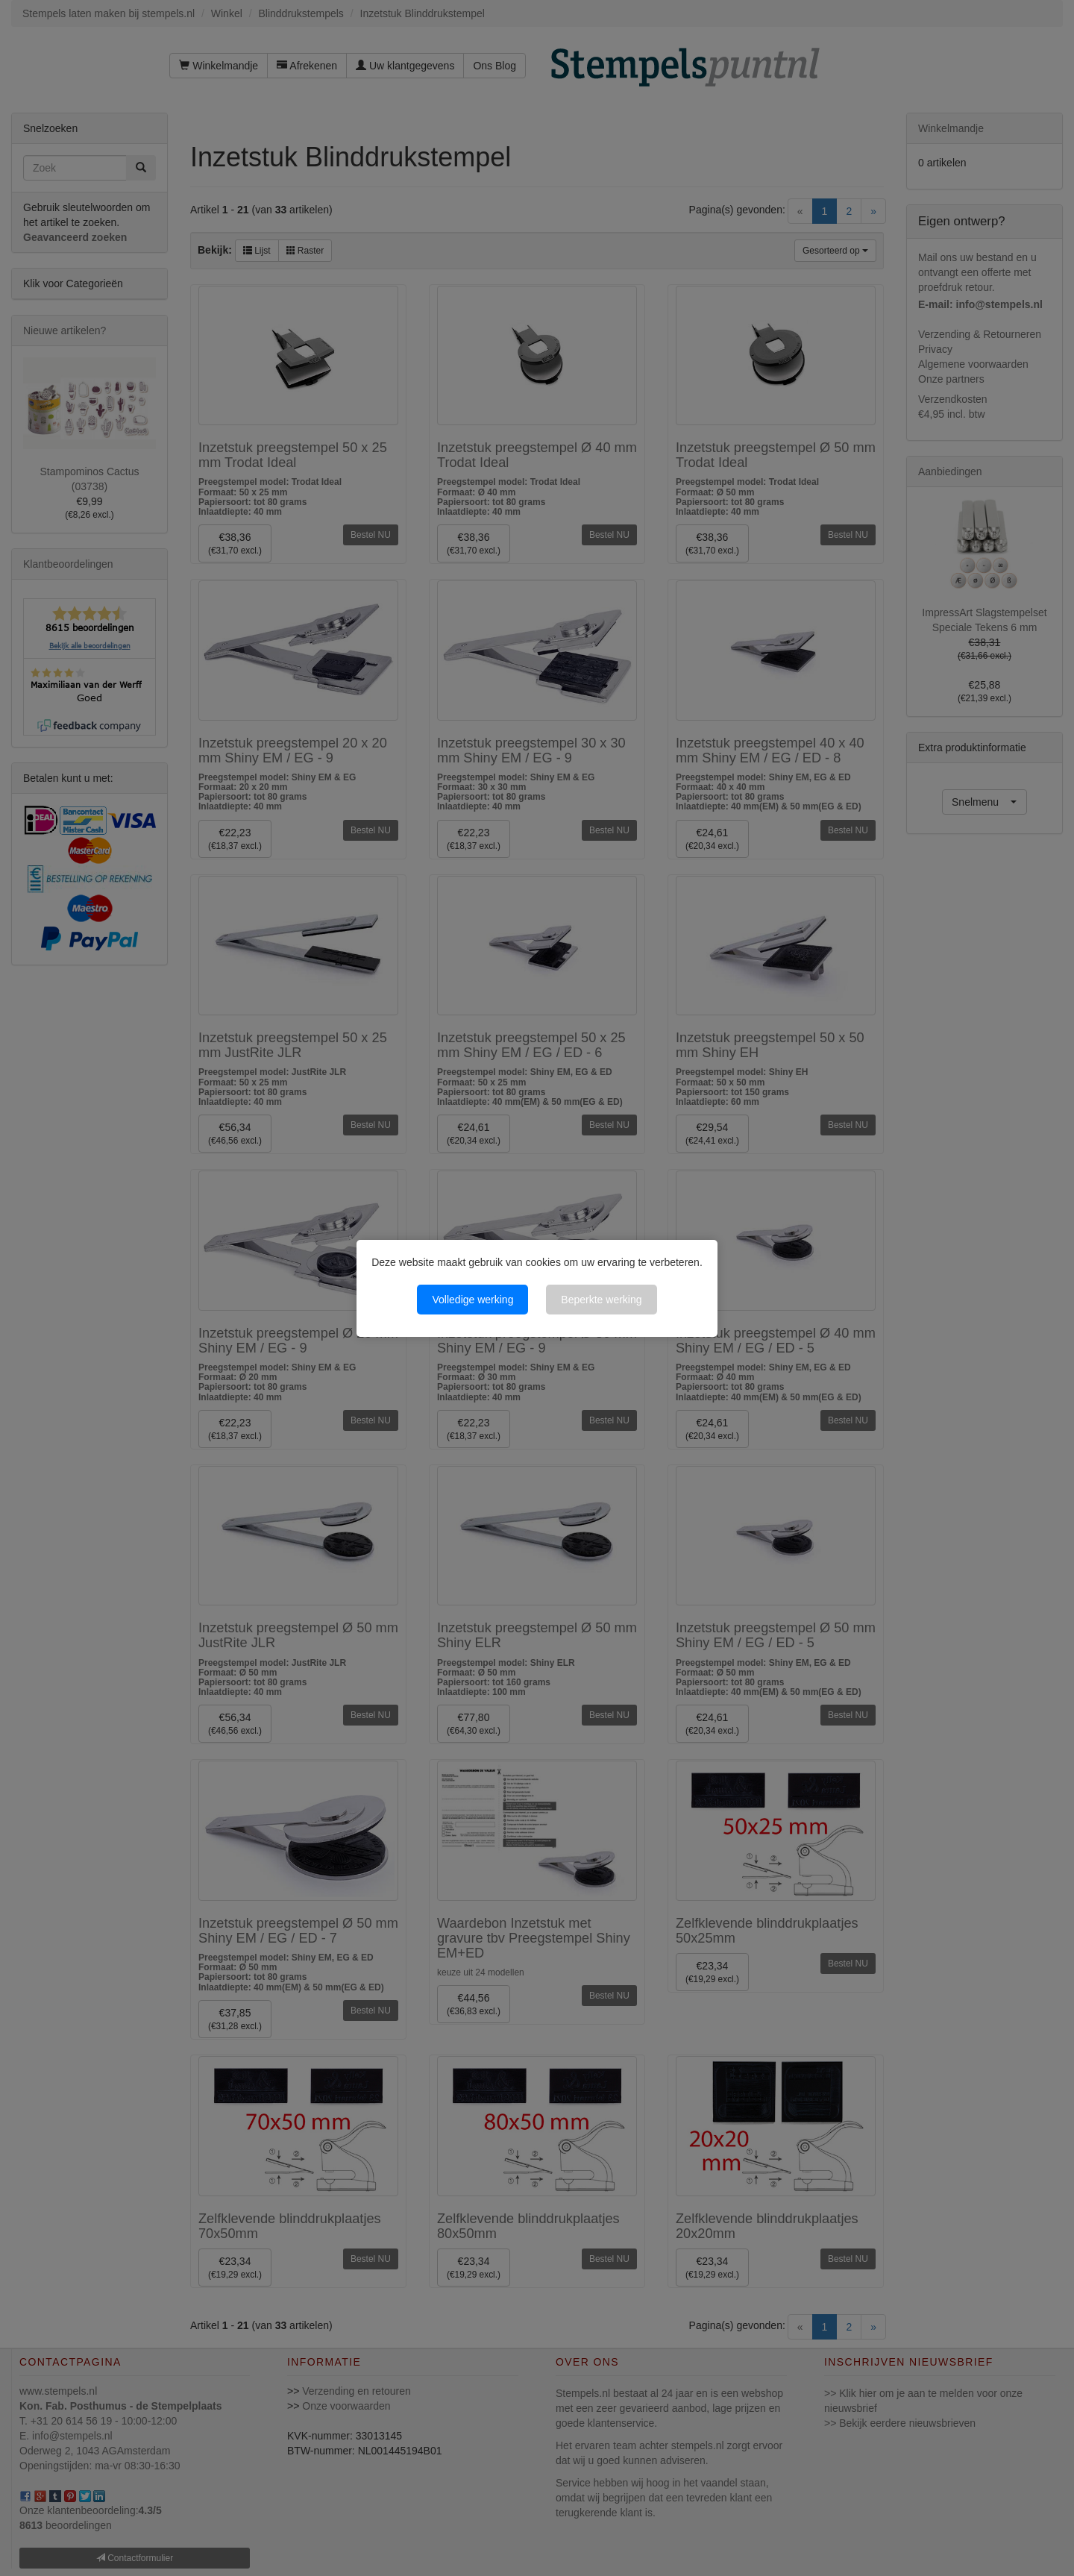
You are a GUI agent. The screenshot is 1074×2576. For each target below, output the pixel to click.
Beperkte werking (601, 1300)
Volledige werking (472, 1300)
